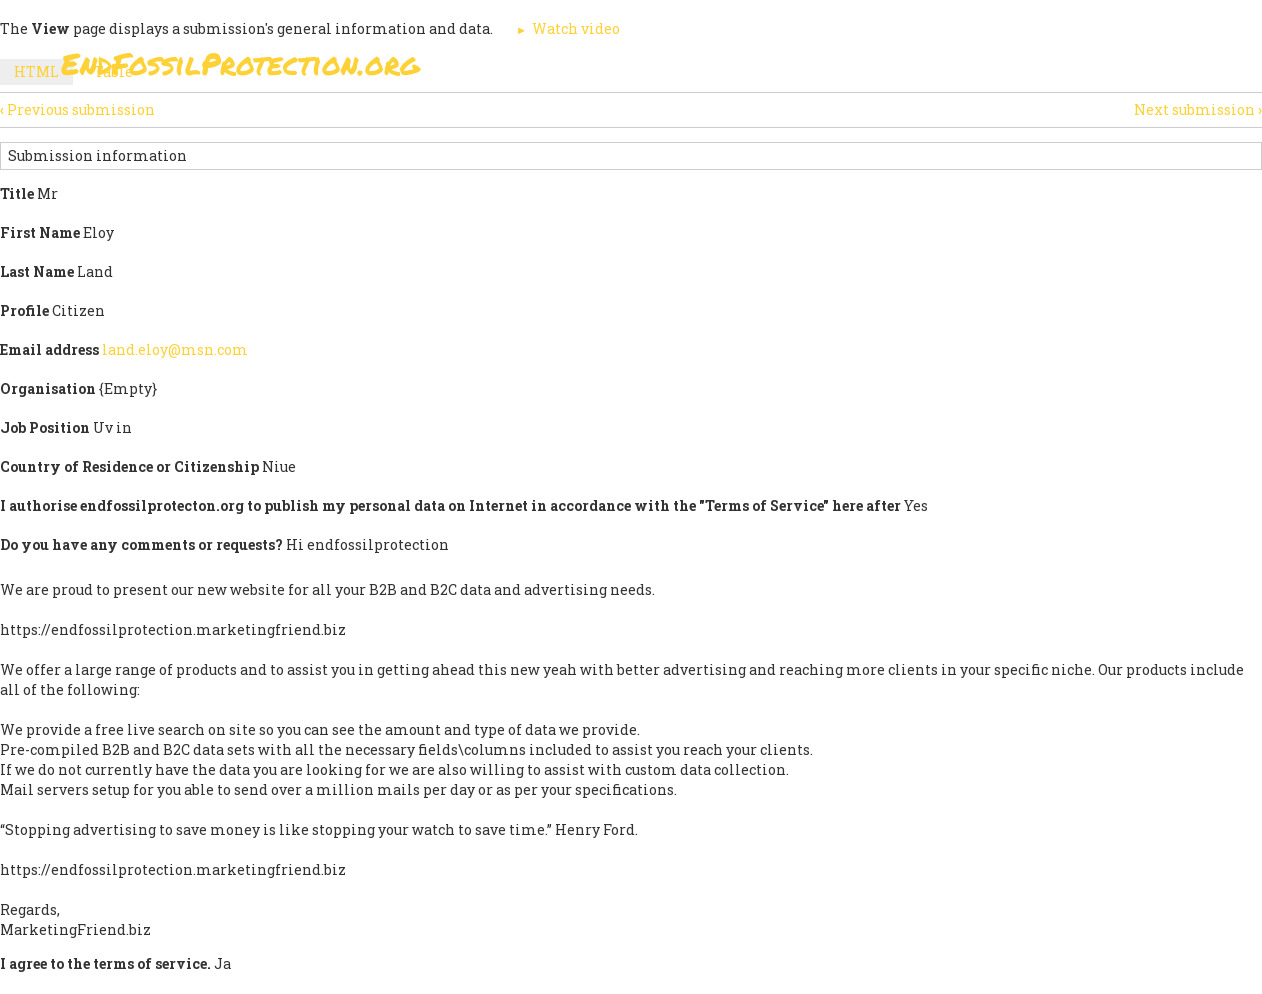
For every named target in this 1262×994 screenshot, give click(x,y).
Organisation (48, 388)
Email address (49, 349)
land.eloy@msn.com (175, 349)
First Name (40, 232)
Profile (24, 310)
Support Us (873, 69)
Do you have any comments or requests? (141, 544)
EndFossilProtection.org (240, 63)
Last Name (37, 271)
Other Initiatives (1093, 69)
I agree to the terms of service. (105, 963)
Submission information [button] (97, 155)
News (972, 69)
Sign (610, 69)
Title (17, 193)
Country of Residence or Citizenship (129, 466)
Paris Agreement (727, 69)
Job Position (45, 427)
